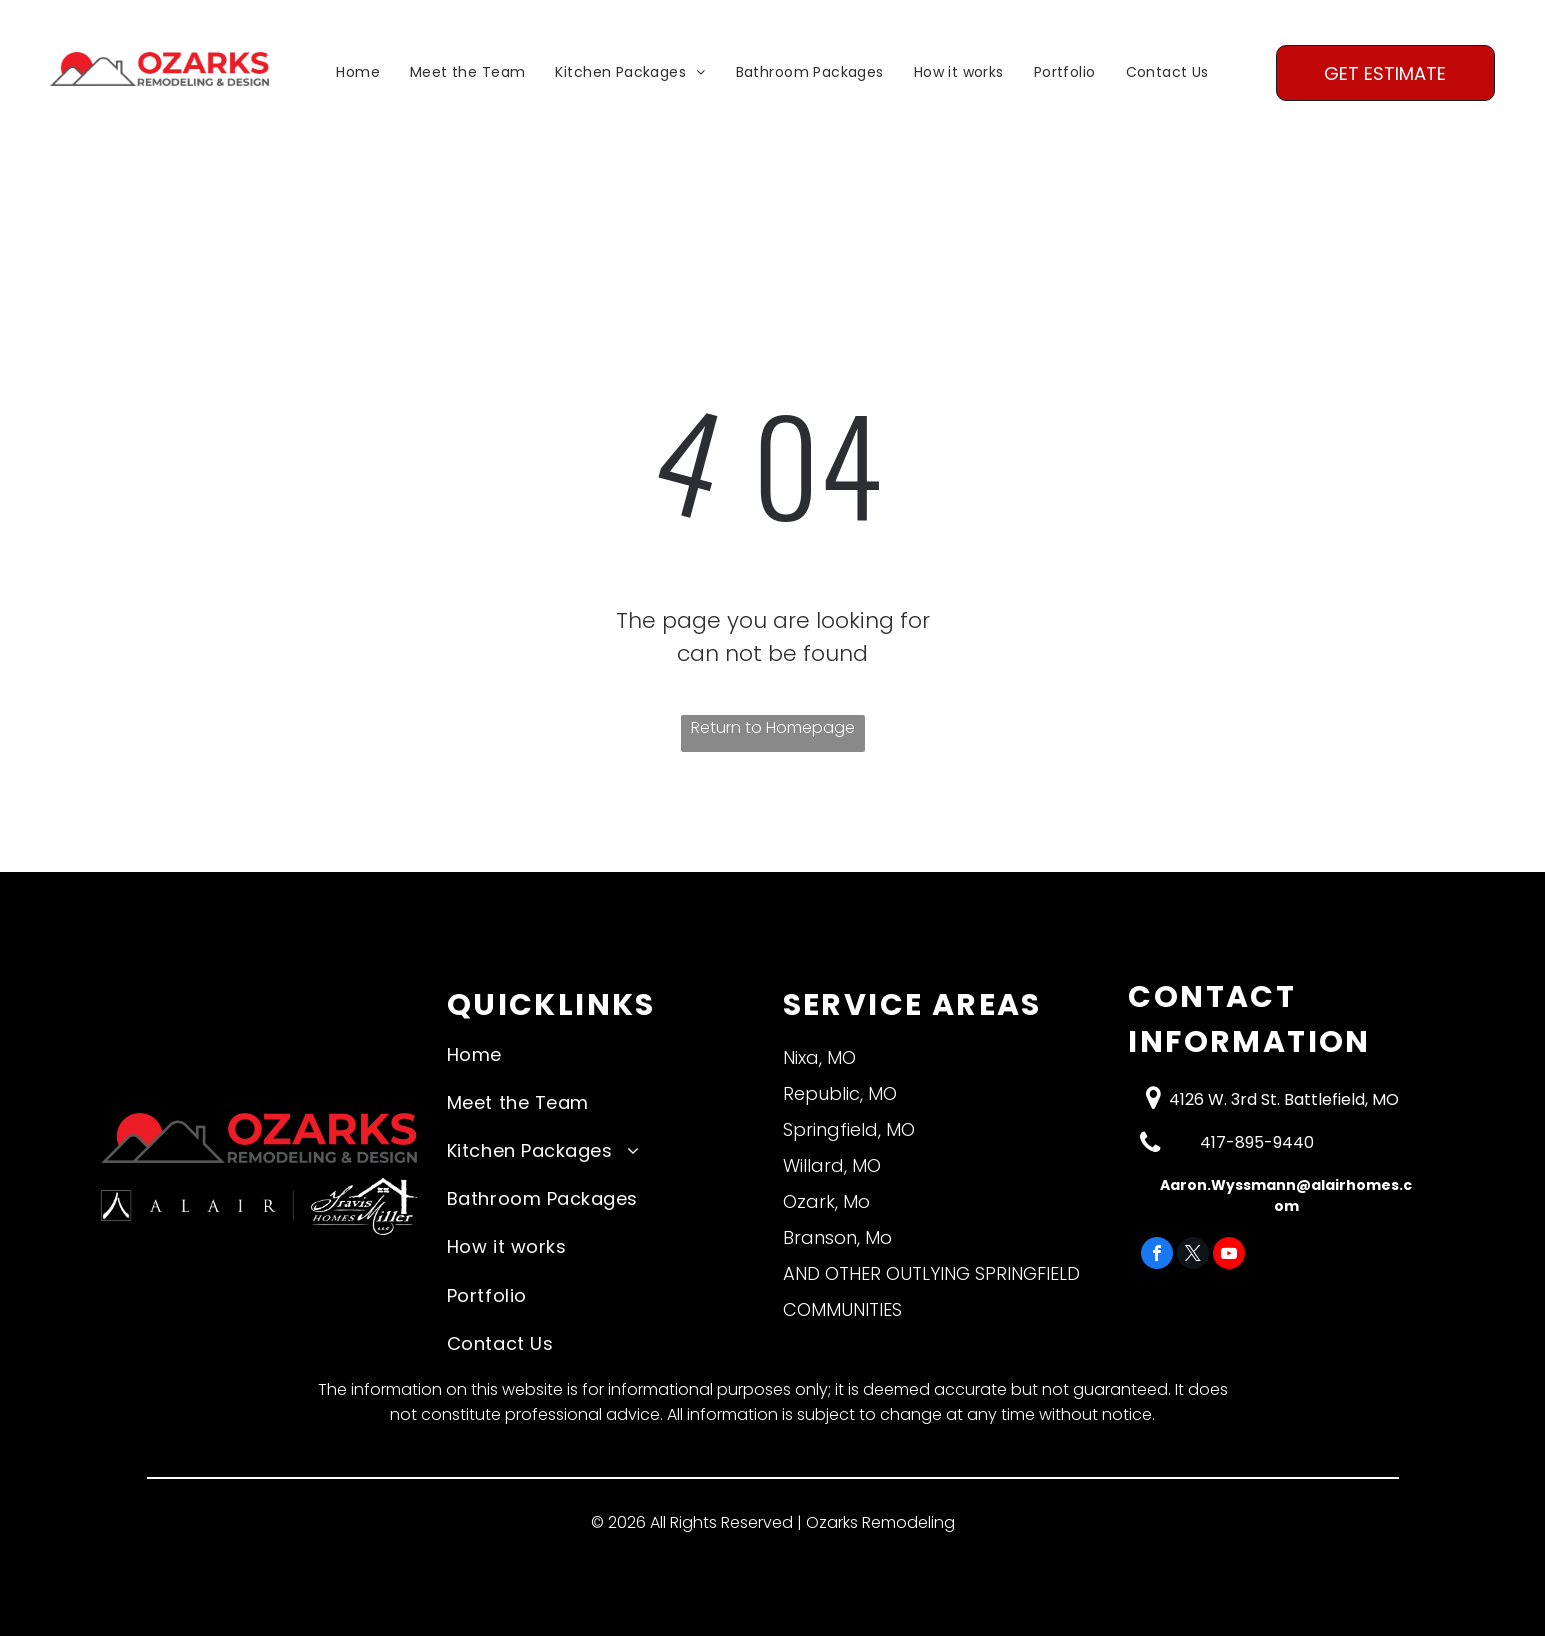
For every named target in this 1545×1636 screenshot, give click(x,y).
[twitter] (1193, 1255)
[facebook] (1157, 1255)
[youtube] (1229, 1255)
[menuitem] (358, 73)
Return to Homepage (773, 727)
